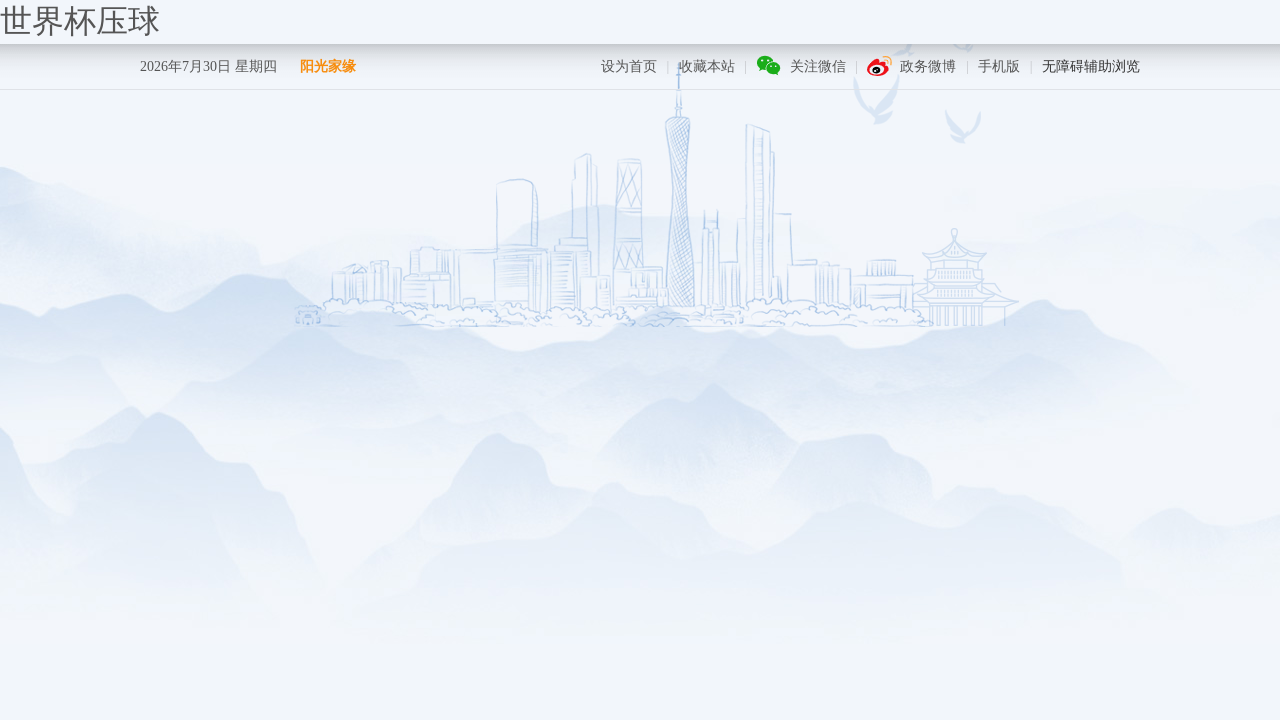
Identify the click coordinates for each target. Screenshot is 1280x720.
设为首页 (629, 66)
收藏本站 (707, 66)
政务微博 (928, 66)
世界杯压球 (80, 21)
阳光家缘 (328, 66)
